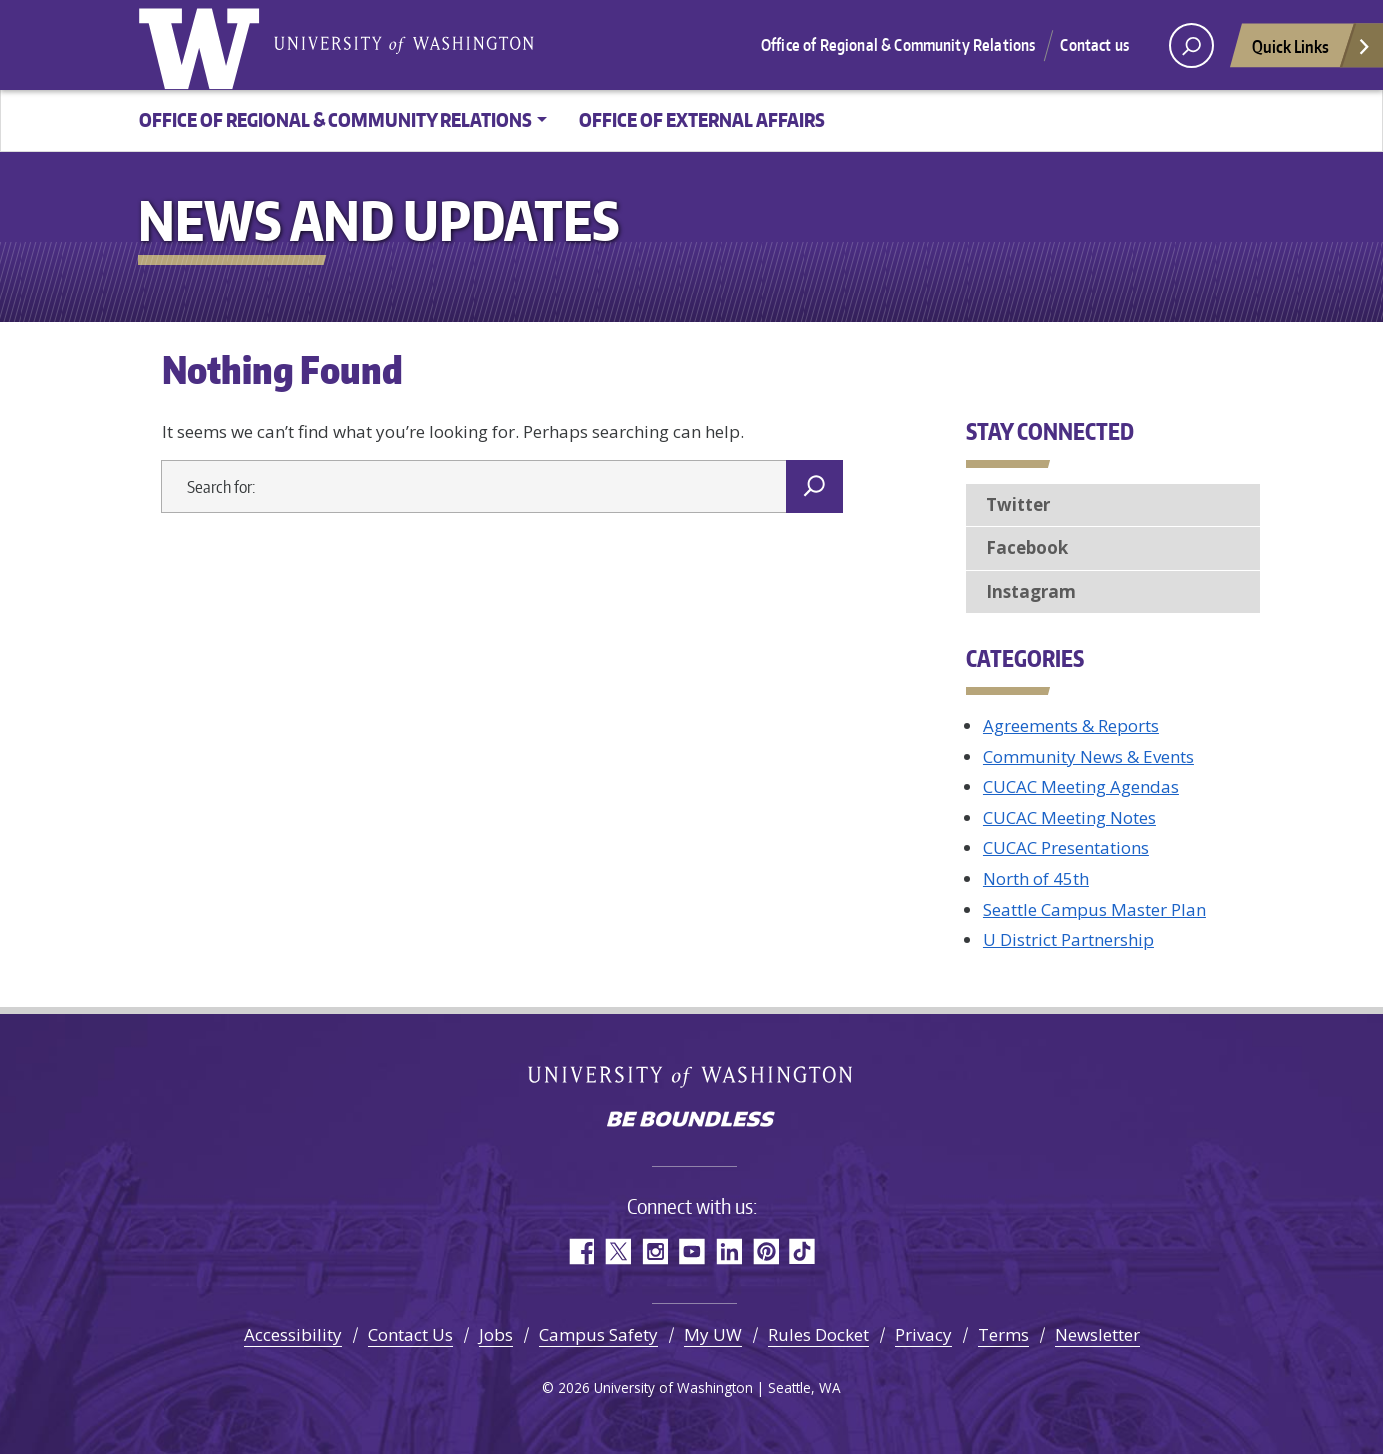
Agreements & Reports (1071, 725)
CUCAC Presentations (1066, 847)
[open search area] (1191, 45)
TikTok (802, 1251)
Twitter (1018, 504)
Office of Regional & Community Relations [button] (335, 119)
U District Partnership (1068, 939)
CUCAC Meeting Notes (1069, 817)
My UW (713, 1334)
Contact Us (410, 1334)
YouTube (691, 1251)
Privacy (923, 1334)
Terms (1003, 1334)
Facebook (1027, 547)
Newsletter (1097, 1334)
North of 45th (1036, 878)
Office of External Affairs (702, 119)
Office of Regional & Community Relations (898, 45)
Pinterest (765, 1251)
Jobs (496, 1334)
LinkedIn (728, 1251)
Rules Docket (818, 1334)
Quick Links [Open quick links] (1312, 51)
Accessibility (293, 1334)
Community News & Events (1088, 756)
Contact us (1094, 45)
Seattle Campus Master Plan (1094, 909)
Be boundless (692, 1121)
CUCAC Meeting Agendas (1081, 786)
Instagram (1031, 591)
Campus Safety (598, 1334)
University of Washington (203, 45)
